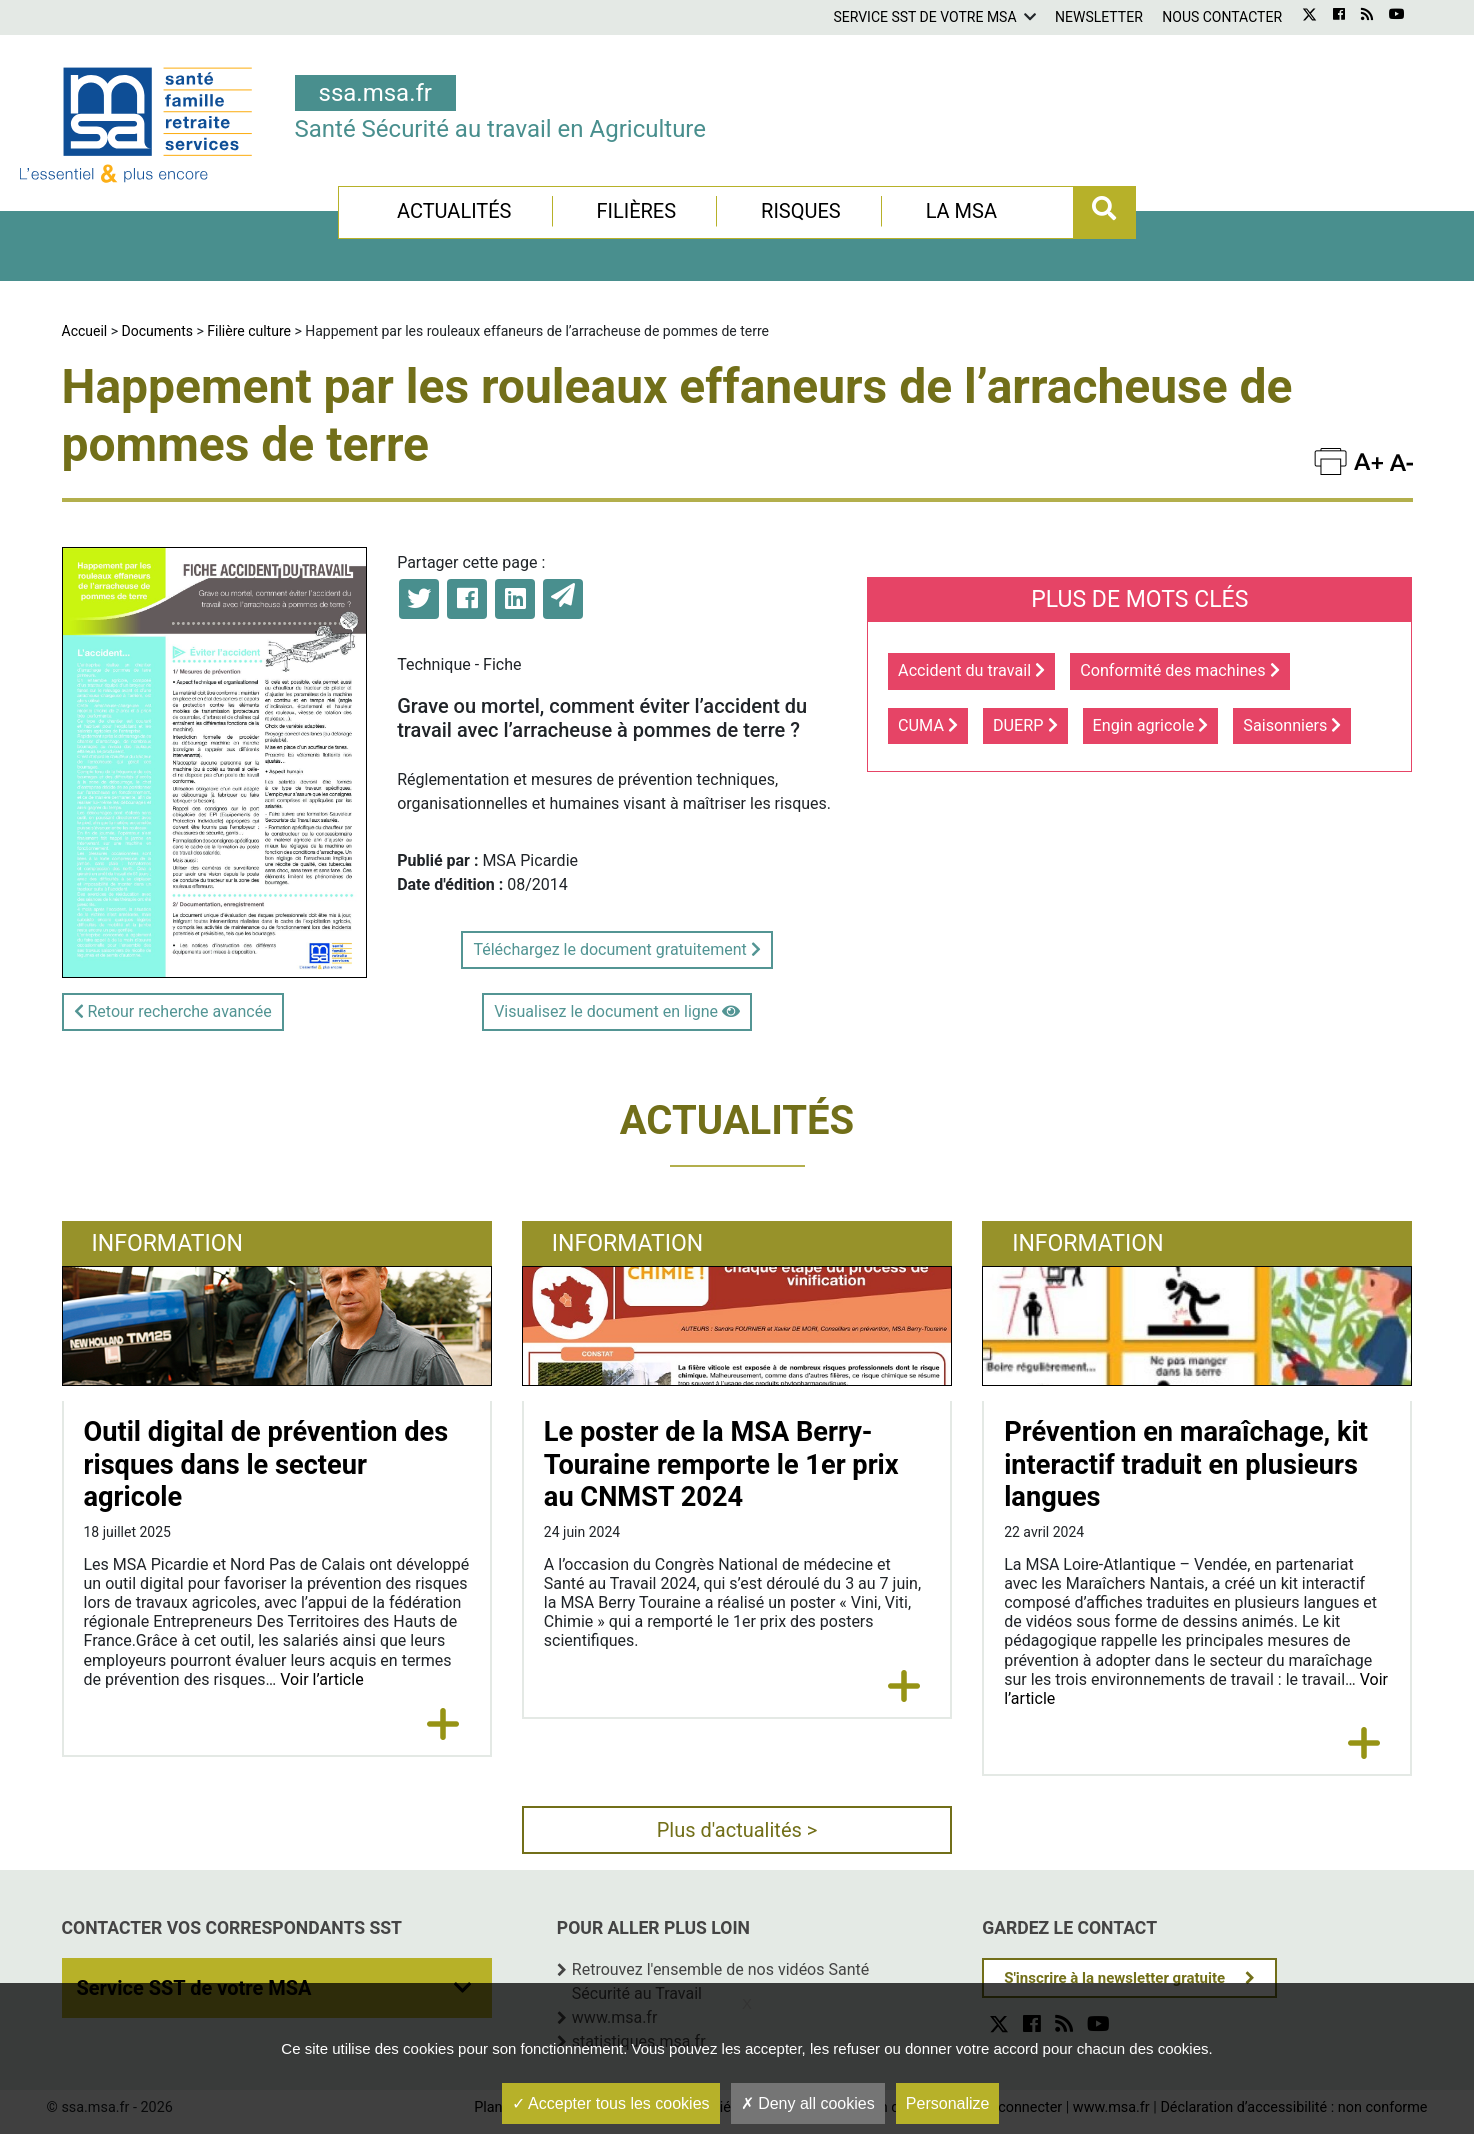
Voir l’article (321, 1679)
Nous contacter (1222, 17)
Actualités (454, 211)
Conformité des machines (1179, 670)
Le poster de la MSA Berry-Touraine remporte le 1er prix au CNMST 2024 (721, 1464)
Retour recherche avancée (173, 1011)
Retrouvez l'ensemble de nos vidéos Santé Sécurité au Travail (720, 1981)
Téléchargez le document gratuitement (616, 949)
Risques (801, 211)
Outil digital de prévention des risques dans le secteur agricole (266, 1464)
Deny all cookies (808, 2103)
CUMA (928, 725)
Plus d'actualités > (737, 1830)
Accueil (85, 331)
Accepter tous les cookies (611, 2103)
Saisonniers (1292, 725)
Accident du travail (971, 670)
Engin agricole (1151, 725)
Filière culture (249, 331)
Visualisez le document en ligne (617, 1011)
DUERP (1025, 725)
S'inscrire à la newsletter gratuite (1114, 1978)
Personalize (948, 2103)
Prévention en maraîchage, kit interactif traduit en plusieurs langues (1186, 1464)
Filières (636, 211)
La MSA (961, 211)
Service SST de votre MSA (924, 17)
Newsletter (1099, 17)
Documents (157, 331)
